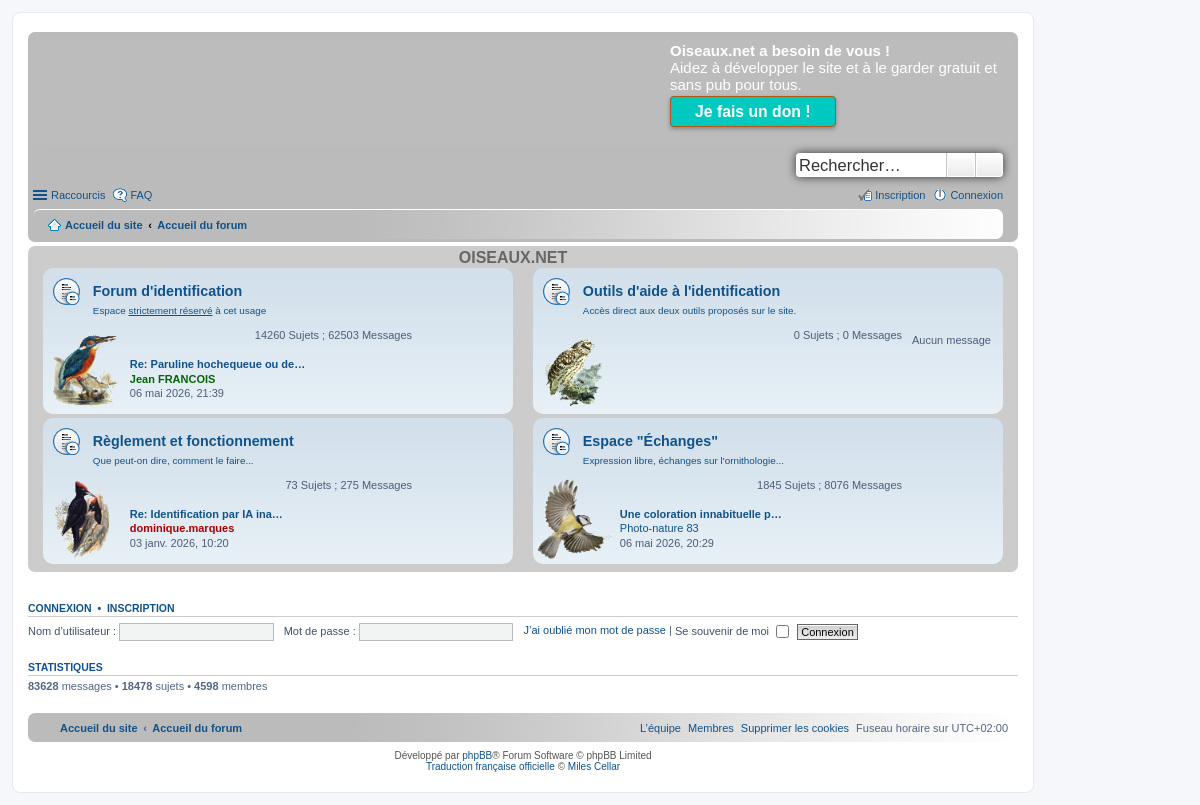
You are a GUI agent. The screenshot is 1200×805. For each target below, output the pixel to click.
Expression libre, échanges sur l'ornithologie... (683, 460)
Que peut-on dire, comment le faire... (173, 460)
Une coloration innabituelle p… (701, 514)
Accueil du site (104, 225)
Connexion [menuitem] (976, 195)
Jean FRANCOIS (173, 379)
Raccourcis (78, 195)
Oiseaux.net (513, 257)
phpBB (477, 755)
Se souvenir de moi (732, 631)
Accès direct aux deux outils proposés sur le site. (690, 310)
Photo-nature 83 (659, 528)
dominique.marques (182, 528)
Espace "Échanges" (650, 441)
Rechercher (961, 165)
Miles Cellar (594, 766)
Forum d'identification (168, 291)
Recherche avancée (989, 165)
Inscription (141, 608)
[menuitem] (795, 728)
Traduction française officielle (490, 766)
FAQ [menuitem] (141, 195)
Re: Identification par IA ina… (206, 514)
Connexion (60, 608)
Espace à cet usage (179, 310)
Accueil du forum (202, 225)
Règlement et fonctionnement (193, 441)
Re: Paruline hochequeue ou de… (217, 364)
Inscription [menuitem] (900, 195)
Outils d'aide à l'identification (681, 291)
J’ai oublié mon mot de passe (594, 631)
